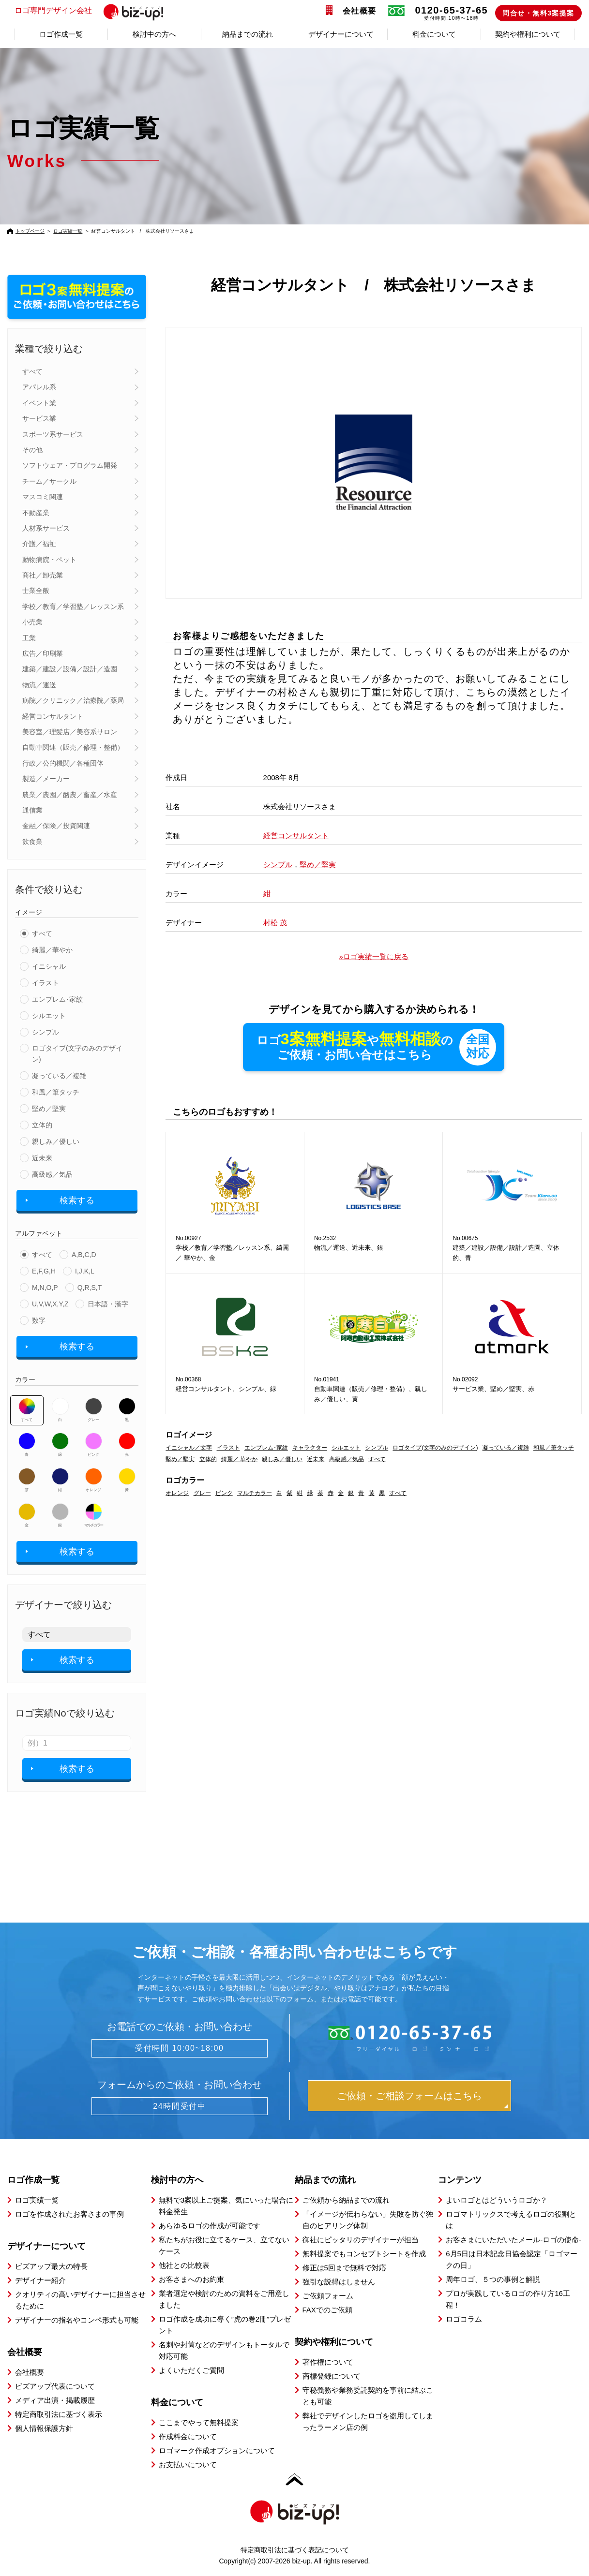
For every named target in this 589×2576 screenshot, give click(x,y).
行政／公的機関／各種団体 (63, 763)
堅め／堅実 (49, 1108)
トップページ (30, 231)
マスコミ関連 (42, 497)
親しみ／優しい (55, 1141)
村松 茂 (275, 922)
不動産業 (35, 513)
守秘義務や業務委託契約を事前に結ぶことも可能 (367, 2396)
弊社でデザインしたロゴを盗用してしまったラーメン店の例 (367, 2421)
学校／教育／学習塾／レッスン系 (73, 606)
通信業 (32, 810)
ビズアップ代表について (55, 2386)
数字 (38, 1320)
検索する (77, 1200)
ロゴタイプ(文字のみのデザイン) (77, 1053)
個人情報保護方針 (44, 2428)
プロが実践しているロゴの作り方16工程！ (508, 2299)
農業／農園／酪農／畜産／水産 (69, 795)
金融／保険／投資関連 (56, 825)
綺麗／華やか (52, 950)
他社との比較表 (184, 2265)
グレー (93, 1410)
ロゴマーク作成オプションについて (217, 2450)
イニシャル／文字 (189, 1447)
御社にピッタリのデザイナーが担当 (360, 2239)
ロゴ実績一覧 (67, 231)
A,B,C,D (84, 1254)
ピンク (93, 1445)
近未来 (42, 1158)
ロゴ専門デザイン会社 (93, 11)
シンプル (45, 1032)
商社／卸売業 (42, 575)
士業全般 (35, 590)
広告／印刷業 (42, 653)
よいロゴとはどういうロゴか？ (496, 2200)
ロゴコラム (464, 2319)
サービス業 (39, 418)
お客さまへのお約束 (191, 2279)
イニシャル (49, 966)
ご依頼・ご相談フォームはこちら (409, 2095)
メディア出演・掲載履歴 (55, 2400)
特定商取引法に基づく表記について (295, 2550)
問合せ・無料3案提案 (538, 13)
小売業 (32, 622)
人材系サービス (46, 528)
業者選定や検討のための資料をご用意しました (224, 2299)
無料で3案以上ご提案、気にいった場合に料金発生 (226, 2206)
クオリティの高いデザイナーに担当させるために (80, 2300)
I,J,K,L (84, 1271)
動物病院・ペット (49, 559)
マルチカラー (93, 1515)
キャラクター (309, 1447)
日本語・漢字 (108, 1304)
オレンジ (93, 1480)
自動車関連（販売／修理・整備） (73, 747)
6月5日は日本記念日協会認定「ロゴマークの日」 (511, 2259)
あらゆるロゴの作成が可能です (209, 2225)
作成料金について (188, 2436)
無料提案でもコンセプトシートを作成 (364, 2254)
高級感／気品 (52, 1174)
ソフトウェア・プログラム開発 (69, 465)
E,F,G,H (44, 1271)
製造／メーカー (46, 779)
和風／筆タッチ (55, 1092)
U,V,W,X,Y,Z (50, 1304)
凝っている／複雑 (59, 1076)
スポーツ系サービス (52, 434)
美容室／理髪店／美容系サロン (69, 732)
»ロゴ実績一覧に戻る (373, 956)
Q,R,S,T (89, 1287)
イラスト (45, 983)
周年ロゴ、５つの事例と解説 (493, 2279)
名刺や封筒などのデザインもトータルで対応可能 (224, 2350)
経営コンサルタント (52, 716)
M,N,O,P (45, 1287)
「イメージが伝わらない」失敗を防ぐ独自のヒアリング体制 (367, 2220)
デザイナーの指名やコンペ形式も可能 (76, 2320)
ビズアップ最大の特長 (51, 2266)
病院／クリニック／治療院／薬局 (73, 700)
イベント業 (39, 403)
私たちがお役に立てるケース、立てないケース (224, 2245)
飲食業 (32, 841)
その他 (32, 450)
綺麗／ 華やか (239, 1459)
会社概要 (360, 11)
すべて (32, 371)
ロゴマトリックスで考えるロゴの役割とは (511, 2220)
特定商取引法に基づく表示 (58, 2414)
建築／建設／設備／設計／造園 (69, 669)
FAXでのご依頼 (327, 2310)
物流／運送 (39, 685)
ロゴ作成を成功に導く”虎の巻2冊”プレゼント (225, 2325)
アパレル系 (39, 387)
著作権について (327, 2362)
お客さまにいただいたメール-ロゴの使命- (513, 2239)
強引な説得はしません (338, 2282)
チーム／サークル (49, 481)
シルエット (49, 1016)
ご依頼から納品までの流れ (346, 2200)
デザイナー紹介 (40, 2280)
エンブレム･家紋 (57, 999)
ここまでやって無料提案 (199, 2422)
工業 (29, 638)
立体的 (42, 1125)
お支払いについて (188, 2464)
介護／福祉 (39, 544)
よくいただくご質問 (191, 2370)
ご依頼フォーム (327, 2296)
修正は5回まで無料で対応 (344, 2268)
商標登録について (331, 2376)
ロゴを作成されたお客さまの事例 (69, 2214)
